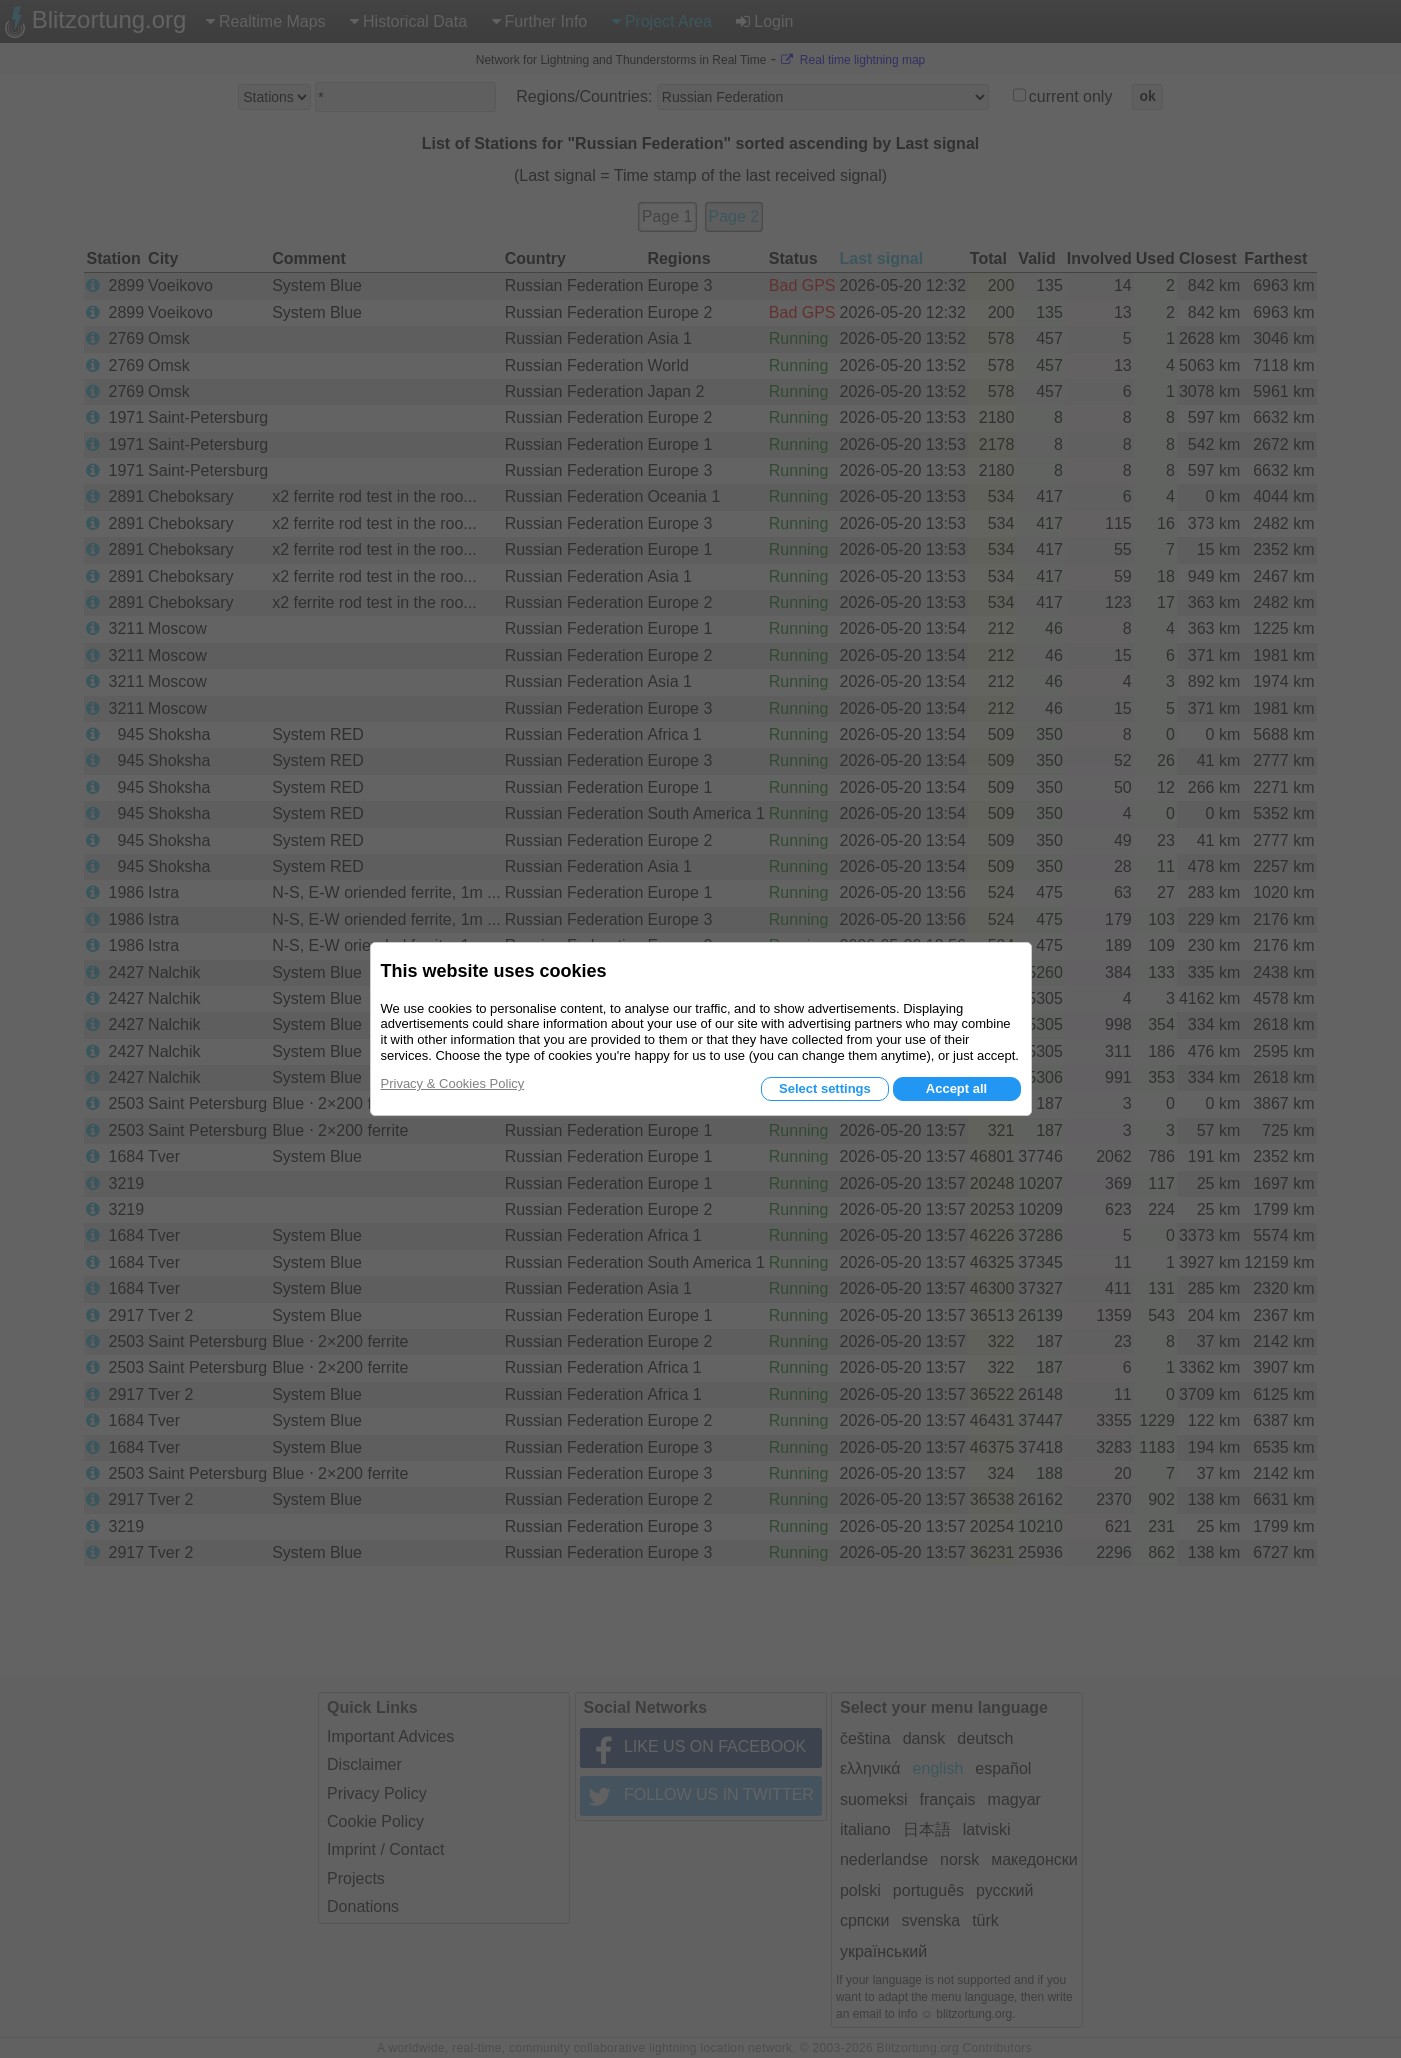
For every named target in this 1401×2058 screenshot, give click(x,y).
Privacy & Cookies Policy (453, 1083)
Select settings (825, 1088)
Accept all (956, 1088)
